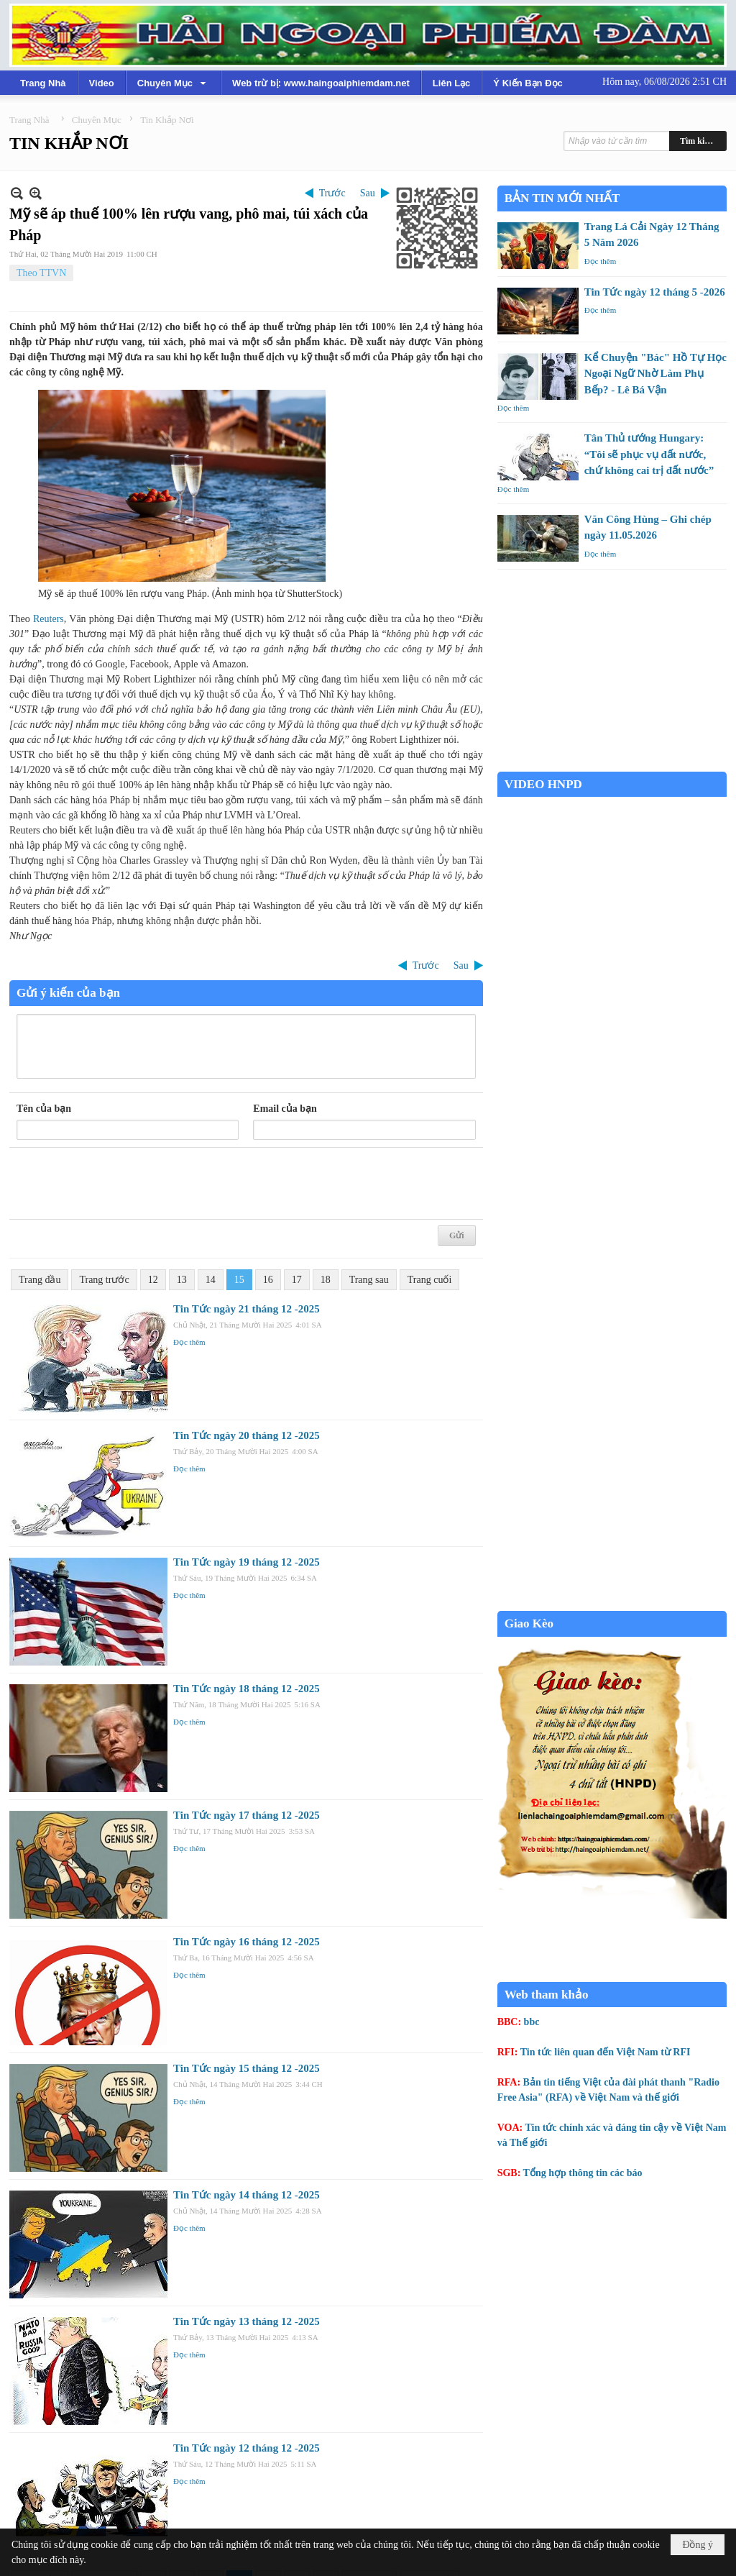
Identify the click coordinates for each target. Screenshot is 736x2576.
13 (182, 1279)
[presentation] (126, 1184)
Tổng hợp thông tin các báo (583, 2173)
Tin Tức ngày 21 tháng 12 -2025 (246, 1309)
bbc (532, 2022)
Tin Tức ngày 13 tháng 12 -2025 (246, 2321)
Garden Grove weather (612, 764)
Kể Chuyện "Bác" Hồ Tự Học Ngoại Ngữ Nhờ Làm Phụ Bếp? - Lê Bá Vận (655, 374)
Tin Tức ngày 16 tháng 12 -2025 (246, 1941)
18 (326, 1279)
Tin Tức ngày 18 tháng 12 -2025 (246, 1688)
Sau (367, 193)
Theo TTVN (41, 273)
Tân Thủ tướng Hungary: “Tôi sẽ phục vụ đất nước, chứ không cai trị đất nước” (649, 454)
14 (211, 1279)
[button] (173, 82)
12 (153, 1279)
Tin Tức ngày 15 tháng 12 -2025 (246, 2068)
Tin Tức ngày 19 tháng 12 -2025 (246, 1562)
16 (268, 1279)
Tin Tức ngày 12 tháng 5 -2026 (654, 292)
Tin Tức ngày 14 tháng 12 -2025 (246, 2195)
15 (239, 1279)
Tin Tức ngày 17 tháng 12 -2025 (246, 1815)
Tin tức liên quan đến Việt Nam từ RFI (605, 2052)
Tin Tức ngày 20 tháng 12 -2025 (246, 1435)
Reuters (48, 618)
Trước (332, 193)
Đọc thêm (189, 1342)
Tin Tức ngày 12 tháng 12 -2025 (246, 2448)
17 (297, 1279)
